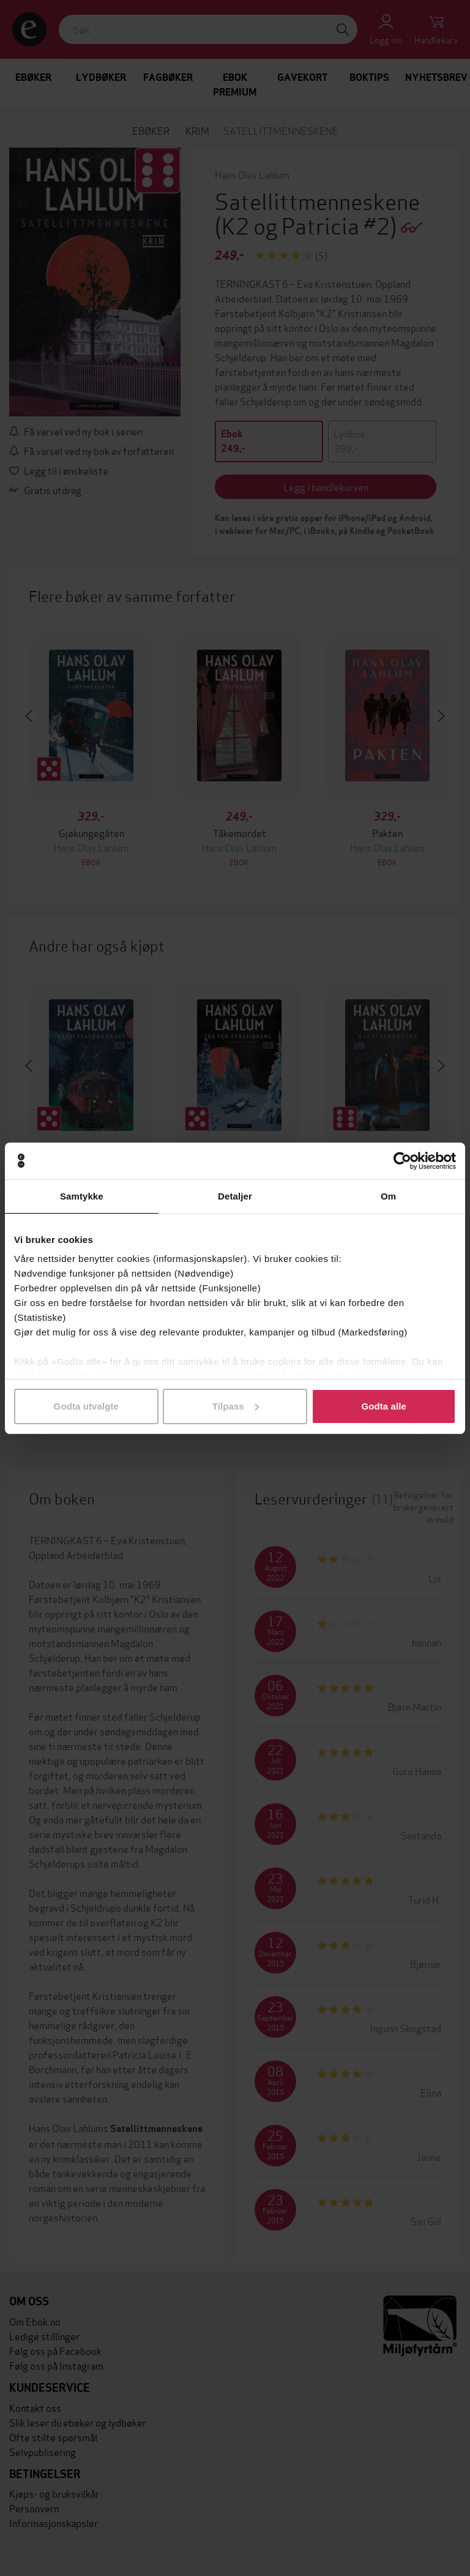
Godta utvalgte (86, 1406)
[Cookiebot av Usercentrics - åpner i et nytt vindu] (402, 1161)
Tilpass (235, 1406)
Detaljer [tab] (235, 1196)
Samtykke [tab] (81, 1196)
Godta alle (383, 1406)
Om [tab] (388, 1196)
